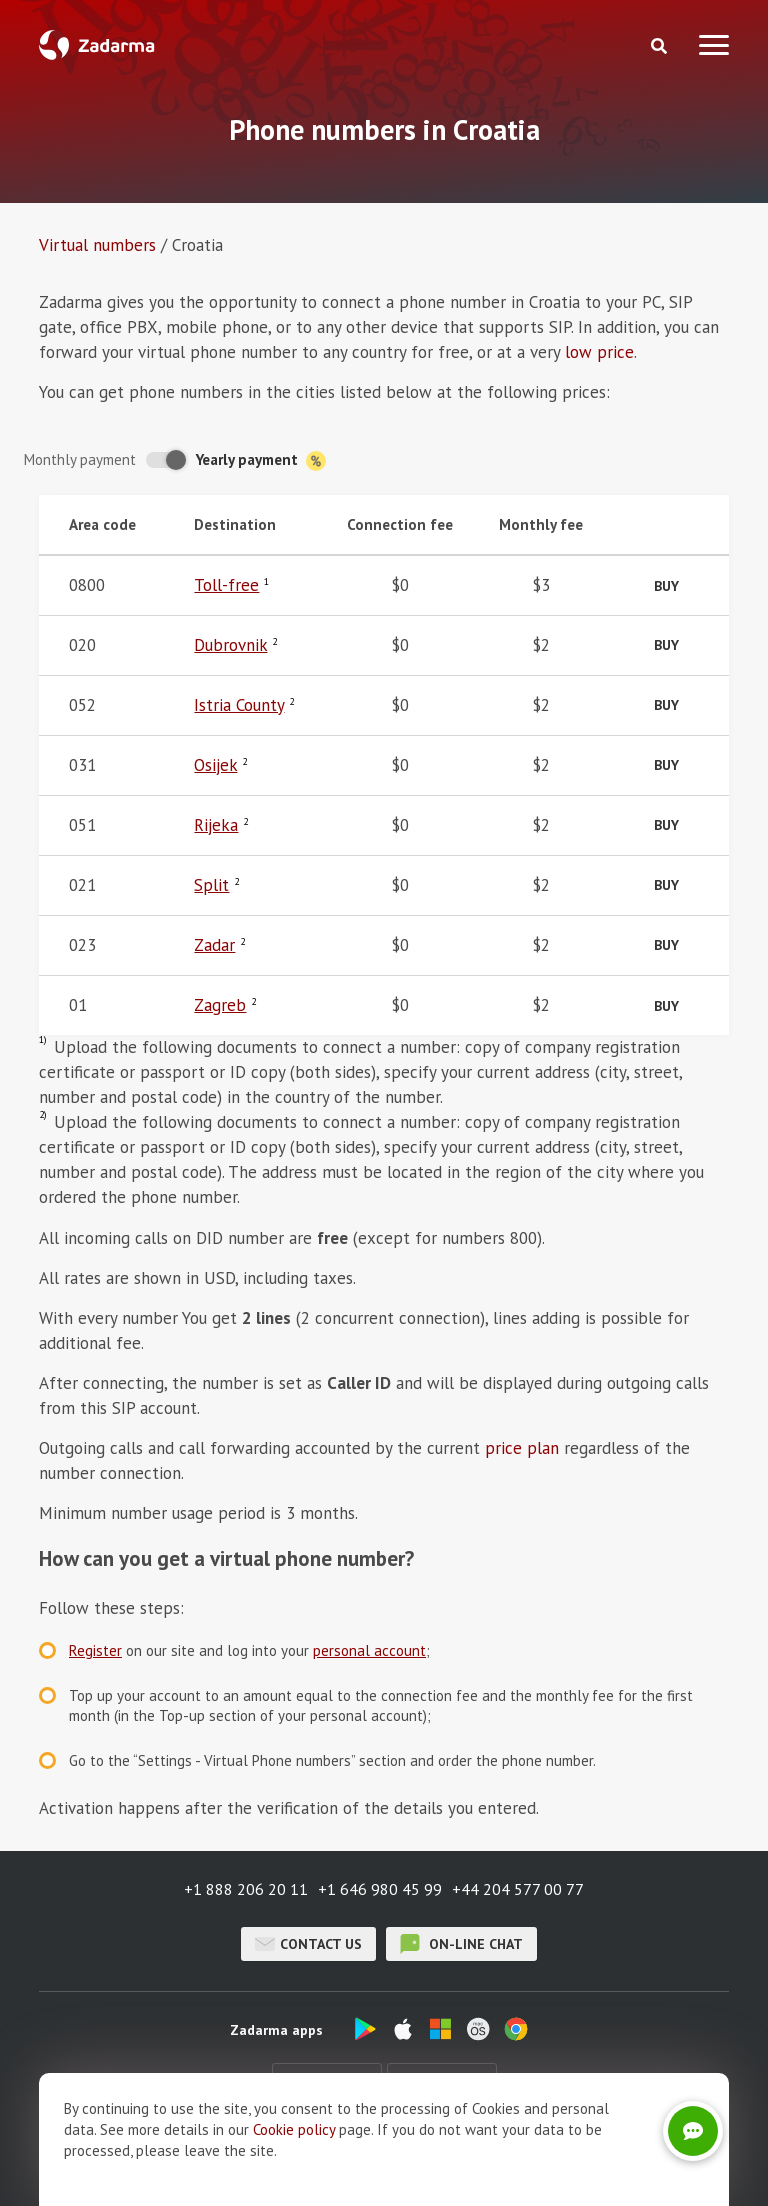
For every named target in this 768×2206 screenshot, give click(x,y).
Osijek (215, 765)
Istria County (239, 705)
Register (95, 1650)
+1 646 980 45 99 (380, 1889)
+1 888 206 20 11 (246, 1889)
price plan (522, 1448)
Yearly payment (261, 460)
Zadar (214, 945)
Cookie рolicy (294, 2174)
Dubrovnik (230, 645)
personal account (369, 1650)
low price (599, 352)
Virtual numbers (97, 245)
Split (211, 885)
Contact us (308, 1944)
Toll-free (226, 585)
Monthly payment (80, 459)
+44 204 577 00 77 (518, 1889)
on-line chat (461, 1944)
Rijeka (216, 825)
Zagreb (220, 1005)
